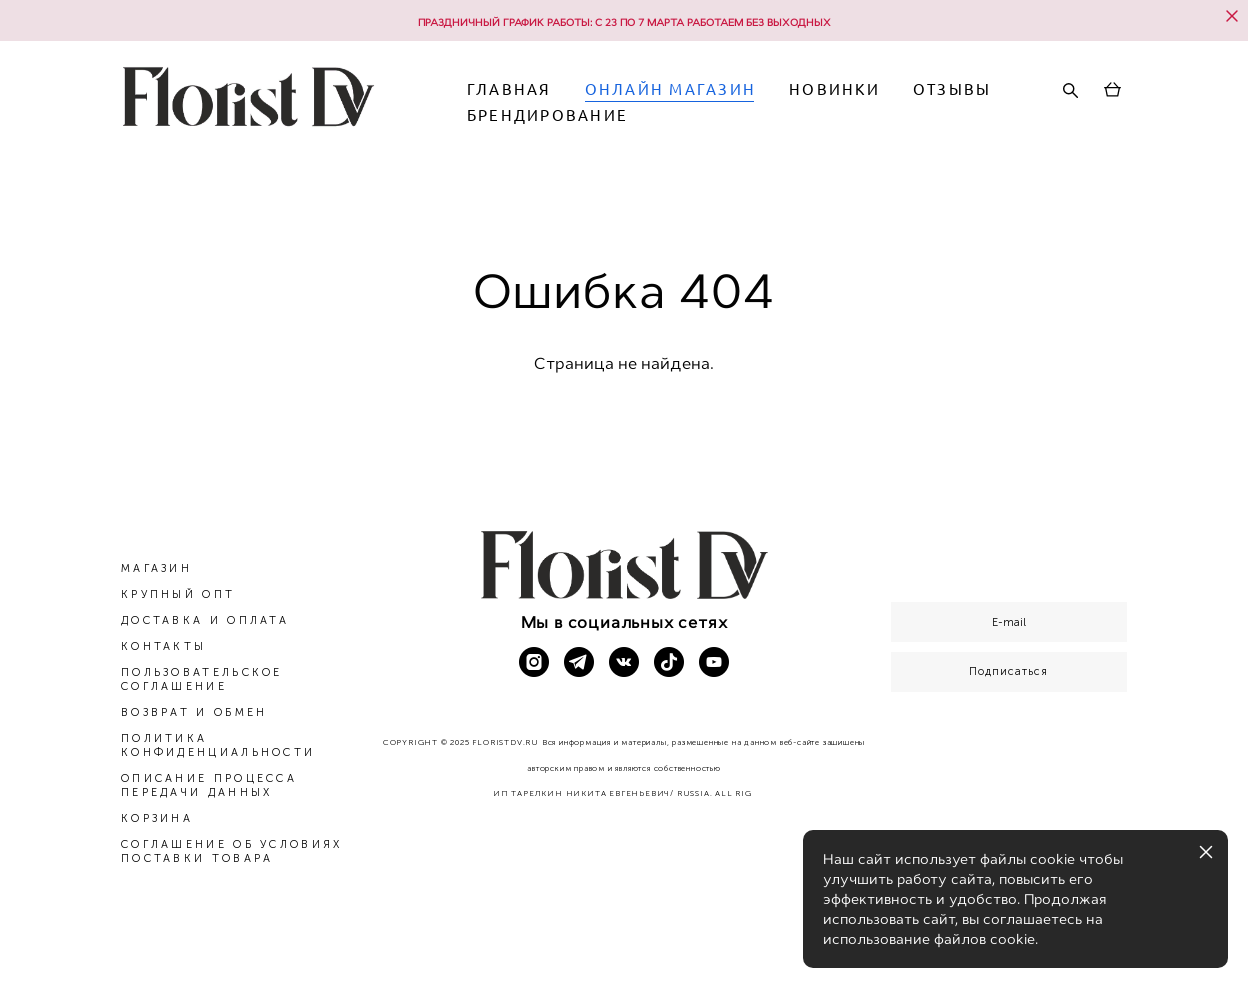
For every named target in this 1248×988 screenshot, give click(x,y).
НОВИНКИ (927, 107)
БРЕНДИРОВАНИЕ (751, 133)
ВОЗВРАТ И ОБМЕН (194, 713)
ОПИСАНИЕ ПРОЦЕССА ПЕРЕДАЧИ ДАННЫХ (209, 786)
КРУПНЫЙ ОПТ (178, 595)
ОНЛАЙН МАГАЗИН (763, 107)
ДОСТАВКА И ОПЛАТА (205, 621)
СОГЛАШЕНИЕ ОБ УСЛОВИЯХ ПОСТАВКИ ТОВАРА (232, 852)
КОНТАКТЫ (163, 647)
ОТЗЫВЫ (598, 133)
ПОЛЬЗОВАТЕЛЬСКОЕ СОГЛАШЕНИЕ (202, 680)
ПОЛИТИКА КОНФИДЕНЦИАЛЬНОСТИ (218, 746)
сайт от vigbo (624, 941)
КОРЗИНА (157, 819)
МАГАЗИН (156, 569)
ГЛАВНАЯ (601, 107)
